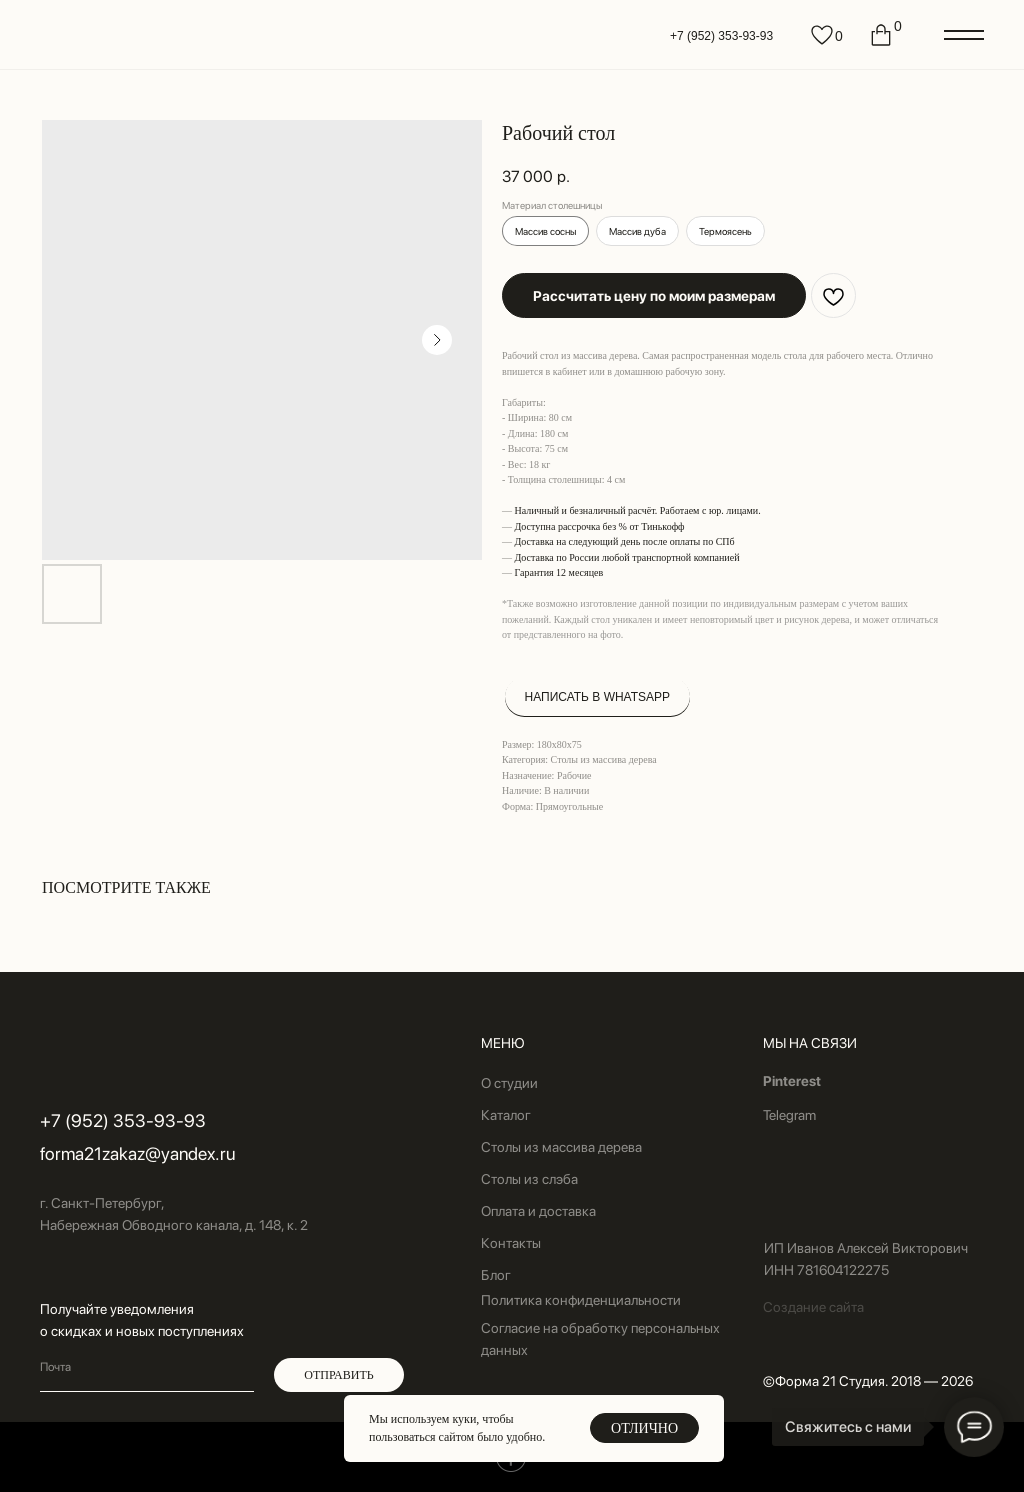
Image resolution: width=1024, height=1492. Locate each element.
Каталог (506, 1115)
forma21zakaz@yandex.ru (137, 1153)
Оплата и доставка (538, 1211)
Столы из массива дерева (561, 1147)
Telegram (789, 1115)
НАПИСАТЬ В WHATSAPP (598, 697)
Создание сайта (813, 1307)
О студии (509, 1083)
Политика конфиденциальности (581, 1300)
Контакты (511, 1243)
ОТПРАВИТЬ (338, 1375)
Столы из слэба (529, 1179)
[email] (147, 1367)
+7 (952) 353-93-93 (721, 36)
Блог (496, 1275)
